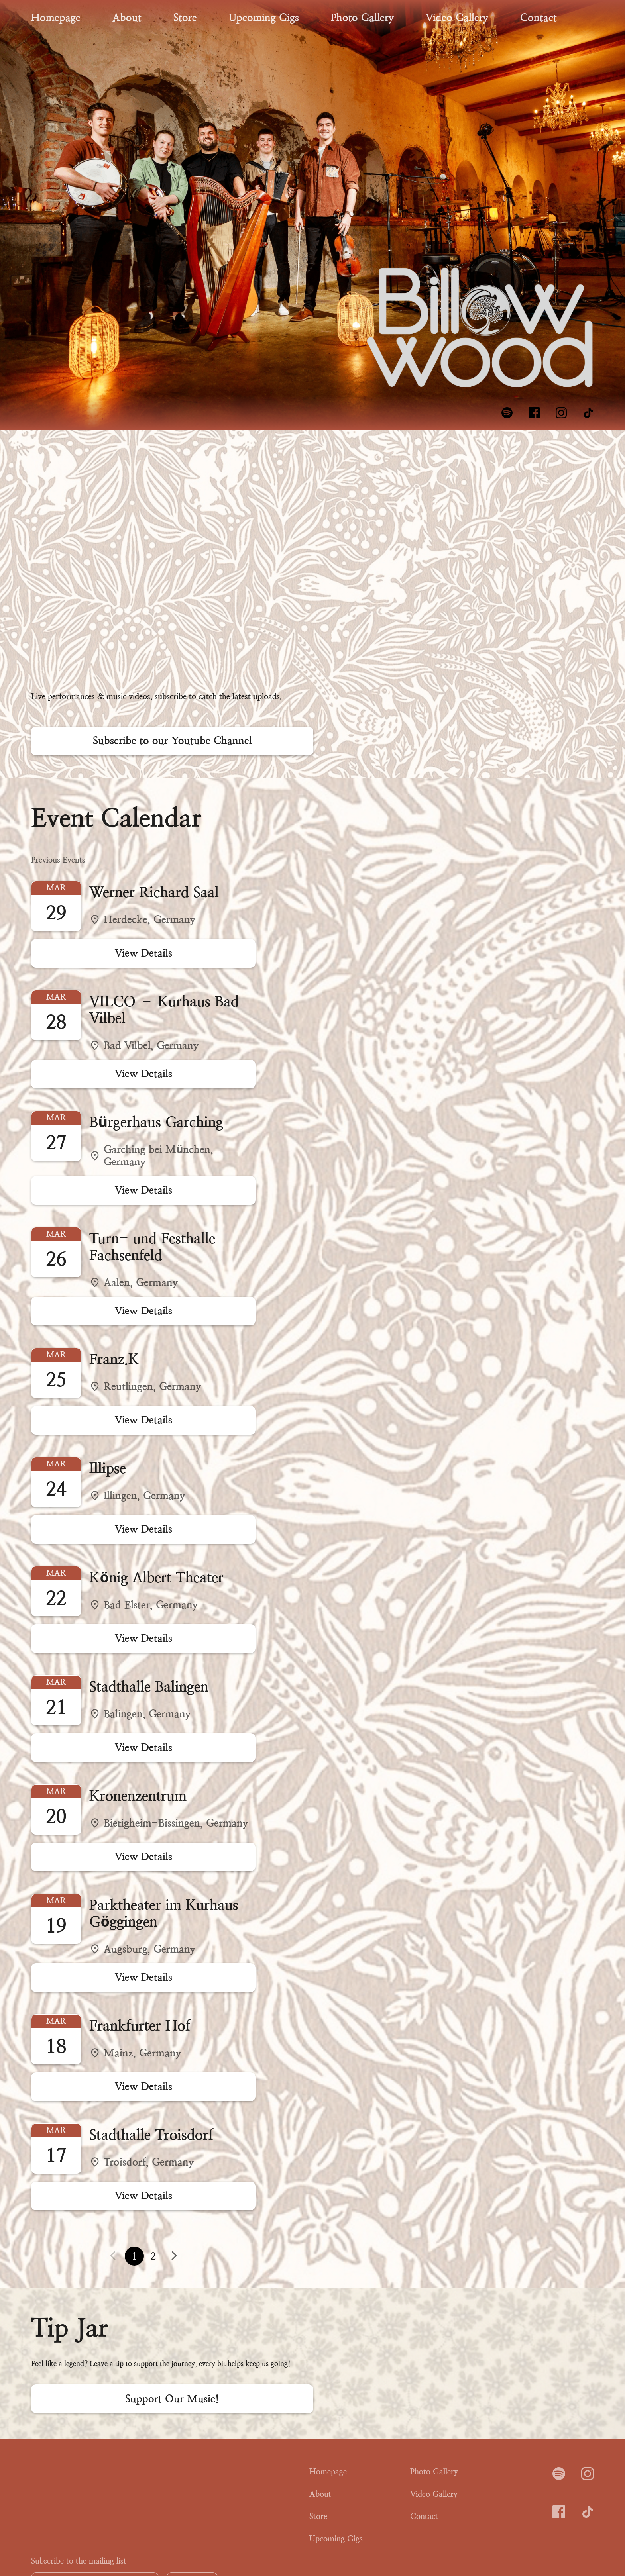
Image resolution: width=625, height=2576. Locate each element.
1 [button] (134, 2256)
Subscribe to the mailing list (78, 2561)
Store (185, 18)
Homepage (56, 18)
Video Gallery (457, 18)
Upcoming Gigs (264, 18)
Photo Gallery (362, 18)
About (127, 18)
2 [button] (153, 2256)
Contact (538, 18)
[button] (174, 2255)
